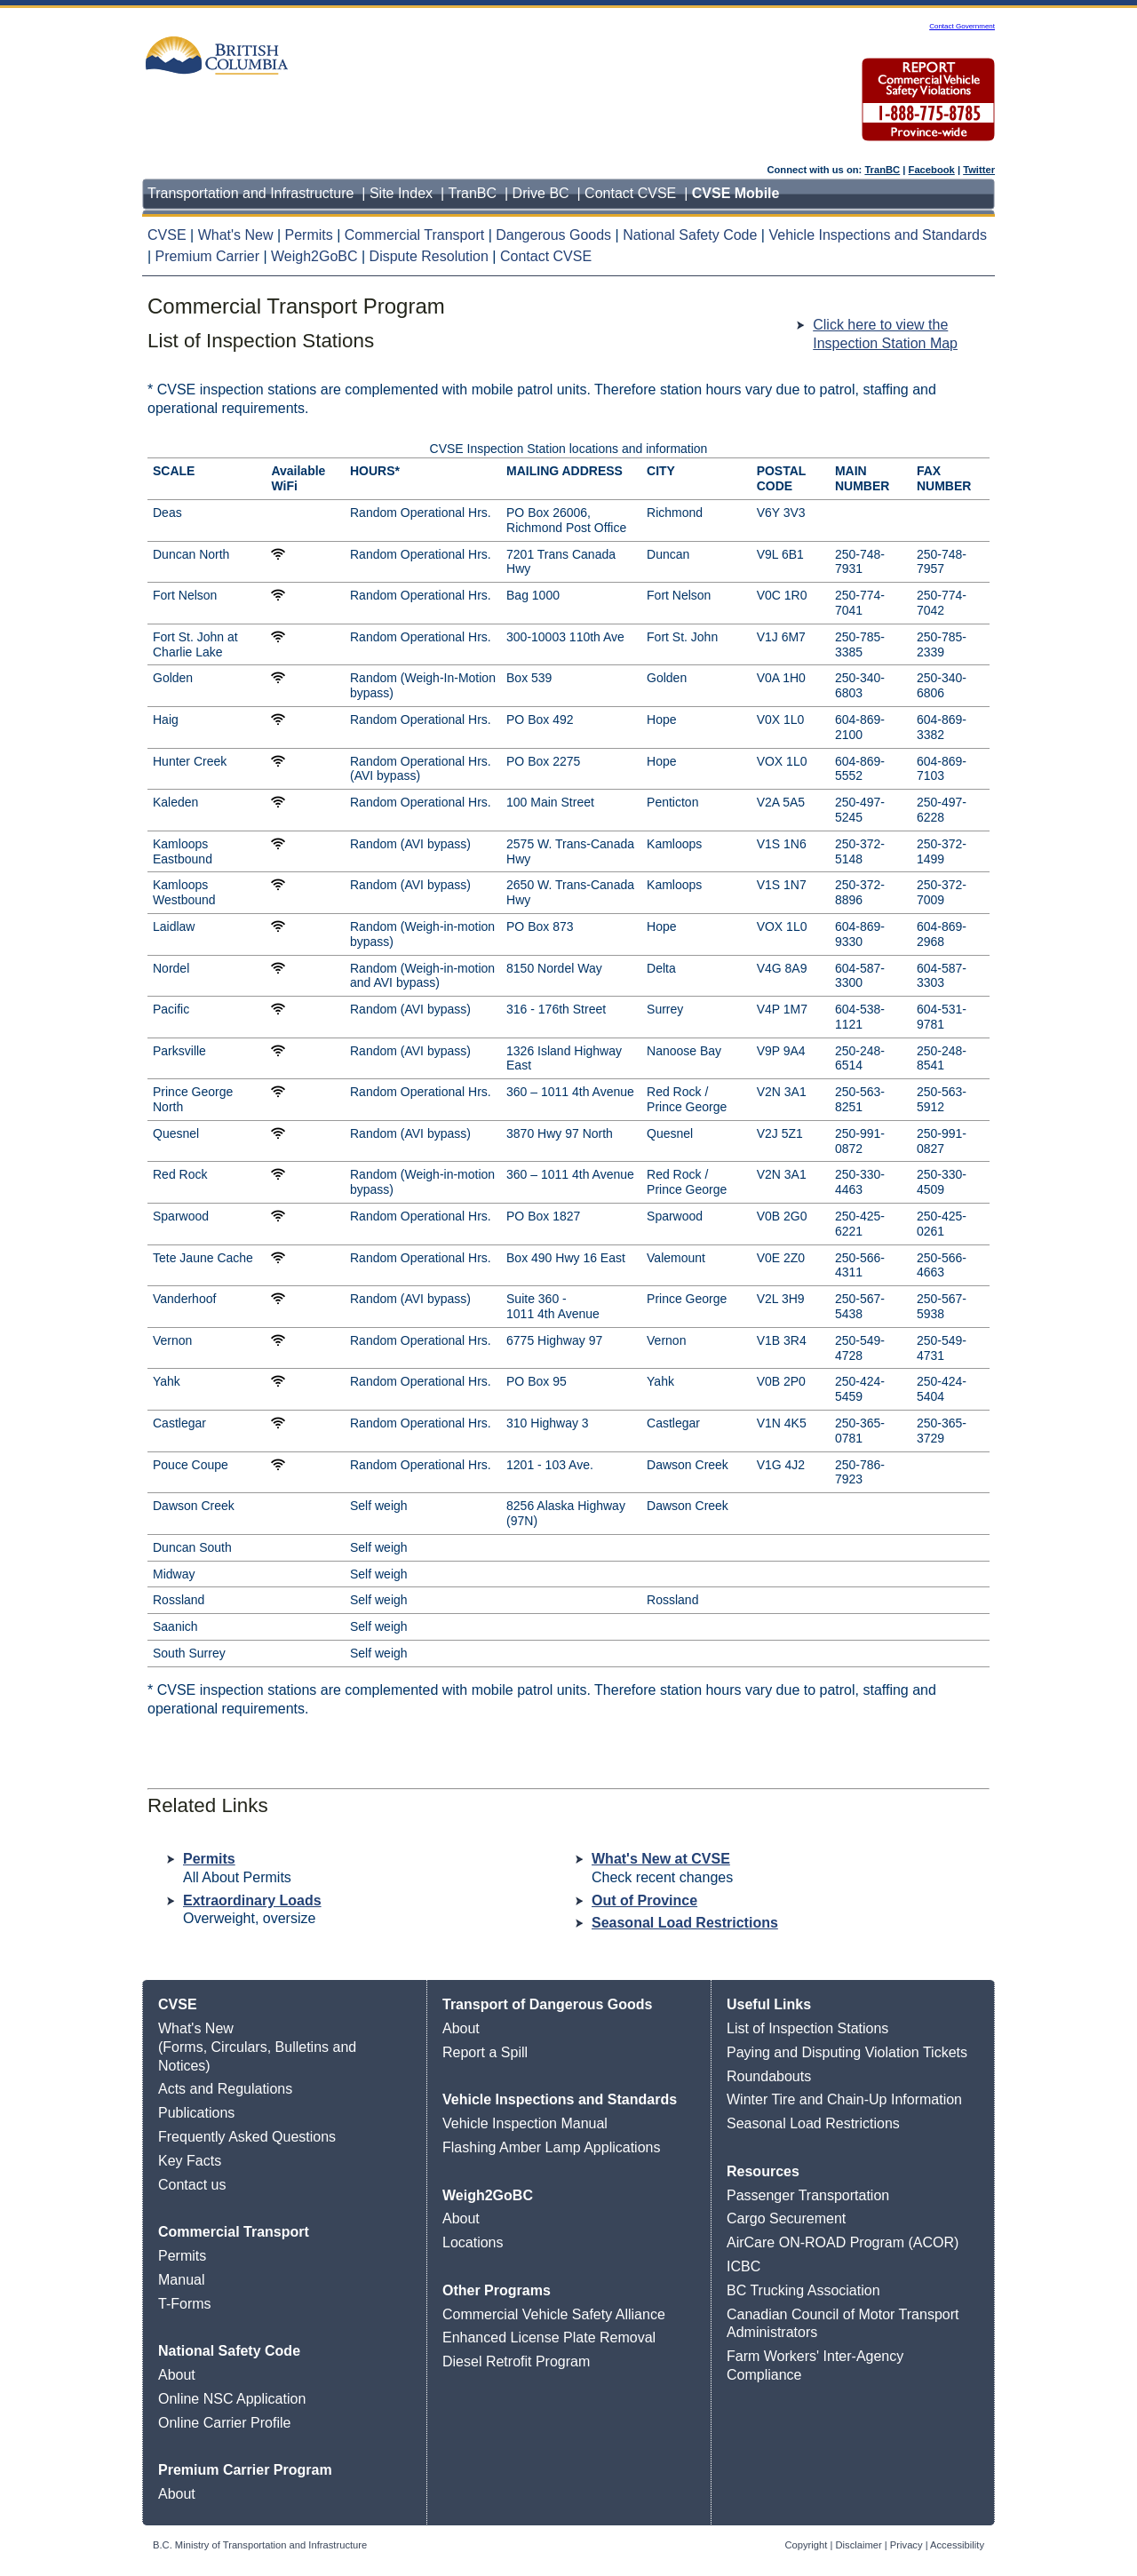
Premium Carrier (209, 256)
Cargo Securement (786, 2218)
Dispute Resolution (429, 256)
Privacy (906, 2545)
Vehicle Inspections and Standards (877, 234)
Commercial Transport (417, 234)
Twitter (979, 169)
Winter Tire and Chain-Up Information (844, 2099)
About (176, 2374)
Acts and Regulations (225, 2088)
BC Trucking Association (803, 2290)
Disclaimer (859, 2545)
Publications (196, 2112)
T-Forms (184, 2303)
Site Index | (409, 193)
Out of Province (644, 1900)
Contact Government (962, 26)
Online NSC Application (232, 2398)
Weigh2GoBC (316, 256)
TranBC (882, 169)
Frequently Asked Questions (247, 2136)
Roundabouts (769, 2076)
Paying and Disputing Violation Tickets (847, 2052)
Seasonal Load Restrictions (685, 1922)
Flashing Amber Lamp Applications (551, 2147)
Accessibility (957, 2545)
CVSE (168, 234)
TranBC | (481, 193)
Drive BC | (549, 193)
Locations (473, 2242)
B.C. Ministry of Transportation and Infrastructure (260, 2545)
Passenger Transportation (808, 2195)
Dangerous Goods (555, 234)
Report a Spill (485, 2052)
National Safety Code (692, 234)
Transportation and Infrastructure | (258, 193)
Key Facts (189, 2160)
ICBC (743, 2266)
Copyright (806, 2545)
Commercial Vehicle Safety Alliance (553, 2314)
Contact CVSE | (638, 193)
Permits (311, 234)
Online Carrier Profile (224, 2422)
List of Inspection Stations (807, 2028)
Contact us (192, 2184)
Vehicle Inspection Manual (525, 2123)
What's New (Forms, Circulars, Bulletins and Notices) (257, 2047)
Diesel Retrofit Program (516, 2361)
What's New (237, 234)
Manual (181, 2279)
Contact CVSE (546, 256)
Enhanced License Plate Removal (549, 2337)
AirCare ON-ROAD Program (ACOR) (842, 2242)
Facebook (932, 169)
